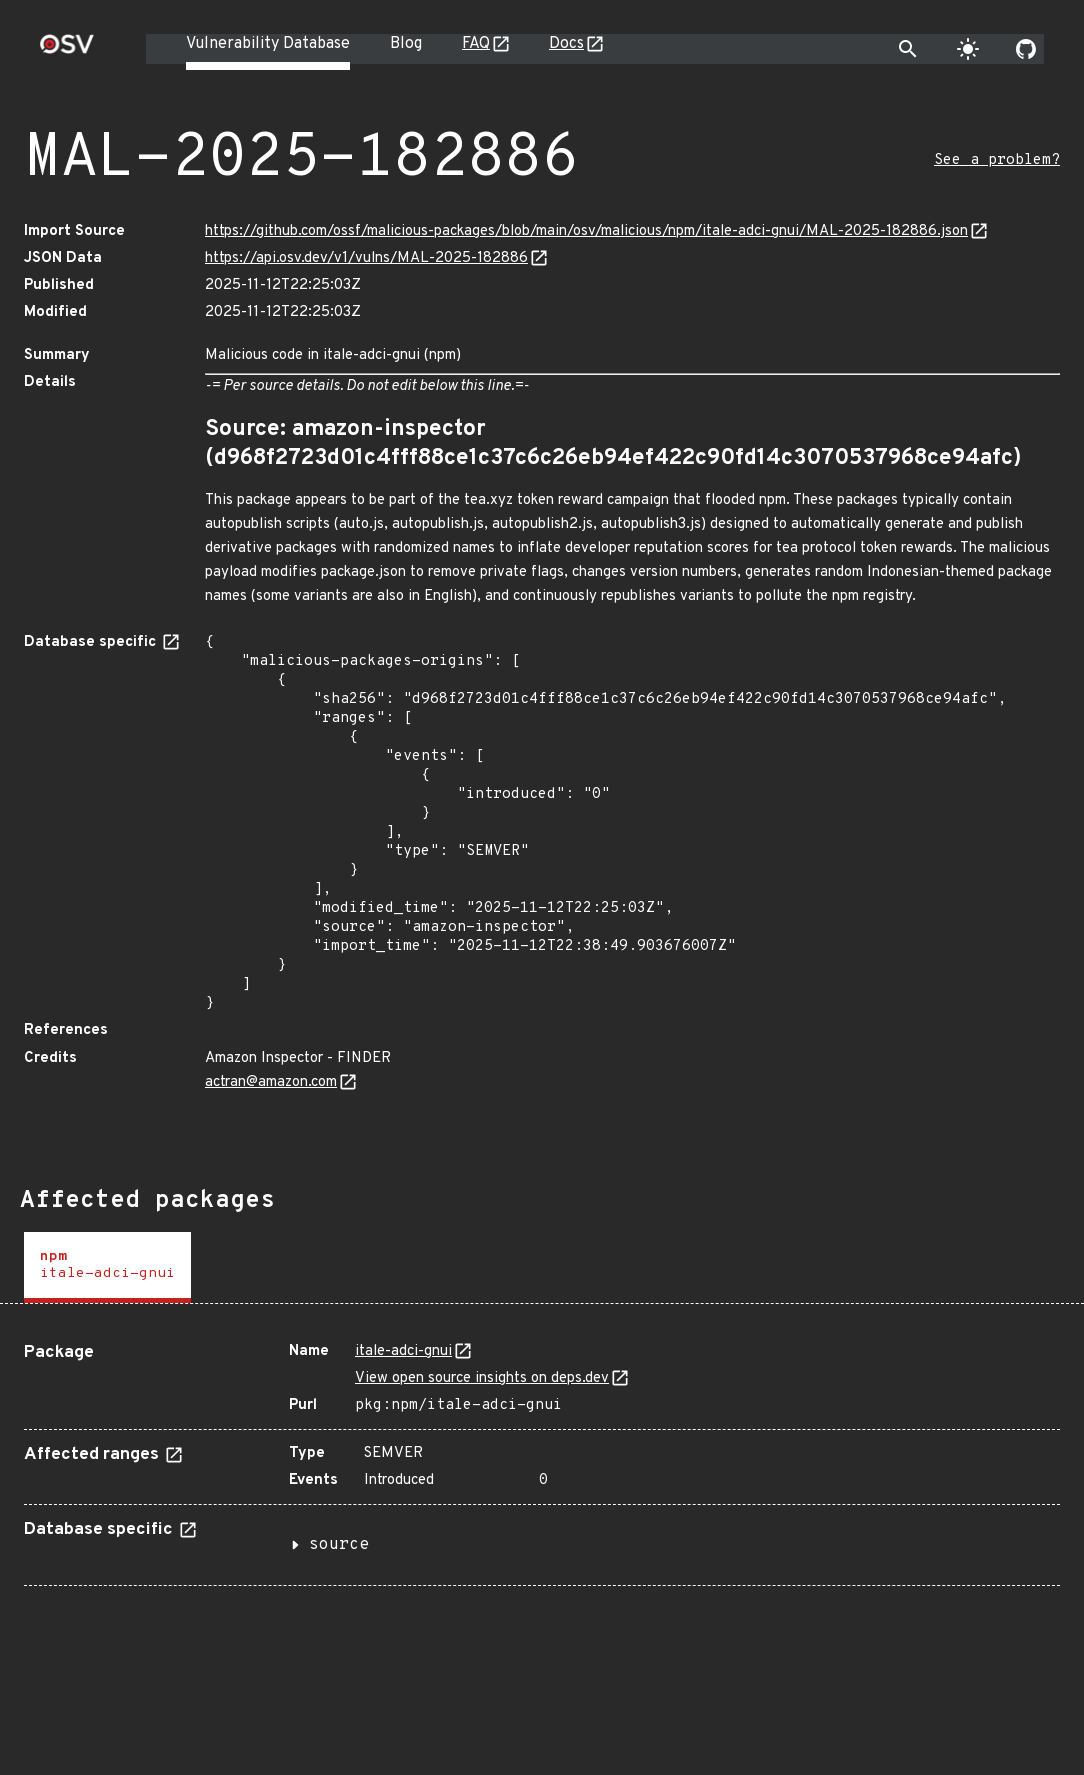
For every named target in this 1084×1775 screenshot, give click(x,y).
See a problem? (997, 160)
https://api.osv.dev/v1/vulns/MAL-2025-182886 (366, 258)
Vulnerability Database (268, 44)
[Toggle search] (908, 49)
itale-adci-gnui (403, 1351)
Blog (406, 44)
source (339, 1545)
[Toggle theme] (968, 49)
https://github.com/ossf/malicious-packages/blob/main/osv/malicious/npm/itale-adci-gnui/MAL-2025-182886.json (586, 231)
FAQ (476, 44)
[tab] (107, 1267)
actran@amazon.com (271, 1082)
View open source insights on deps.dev (482, 1378)
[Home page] (67, 50)
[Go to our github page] (1026, 49)
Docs (566, 44)
